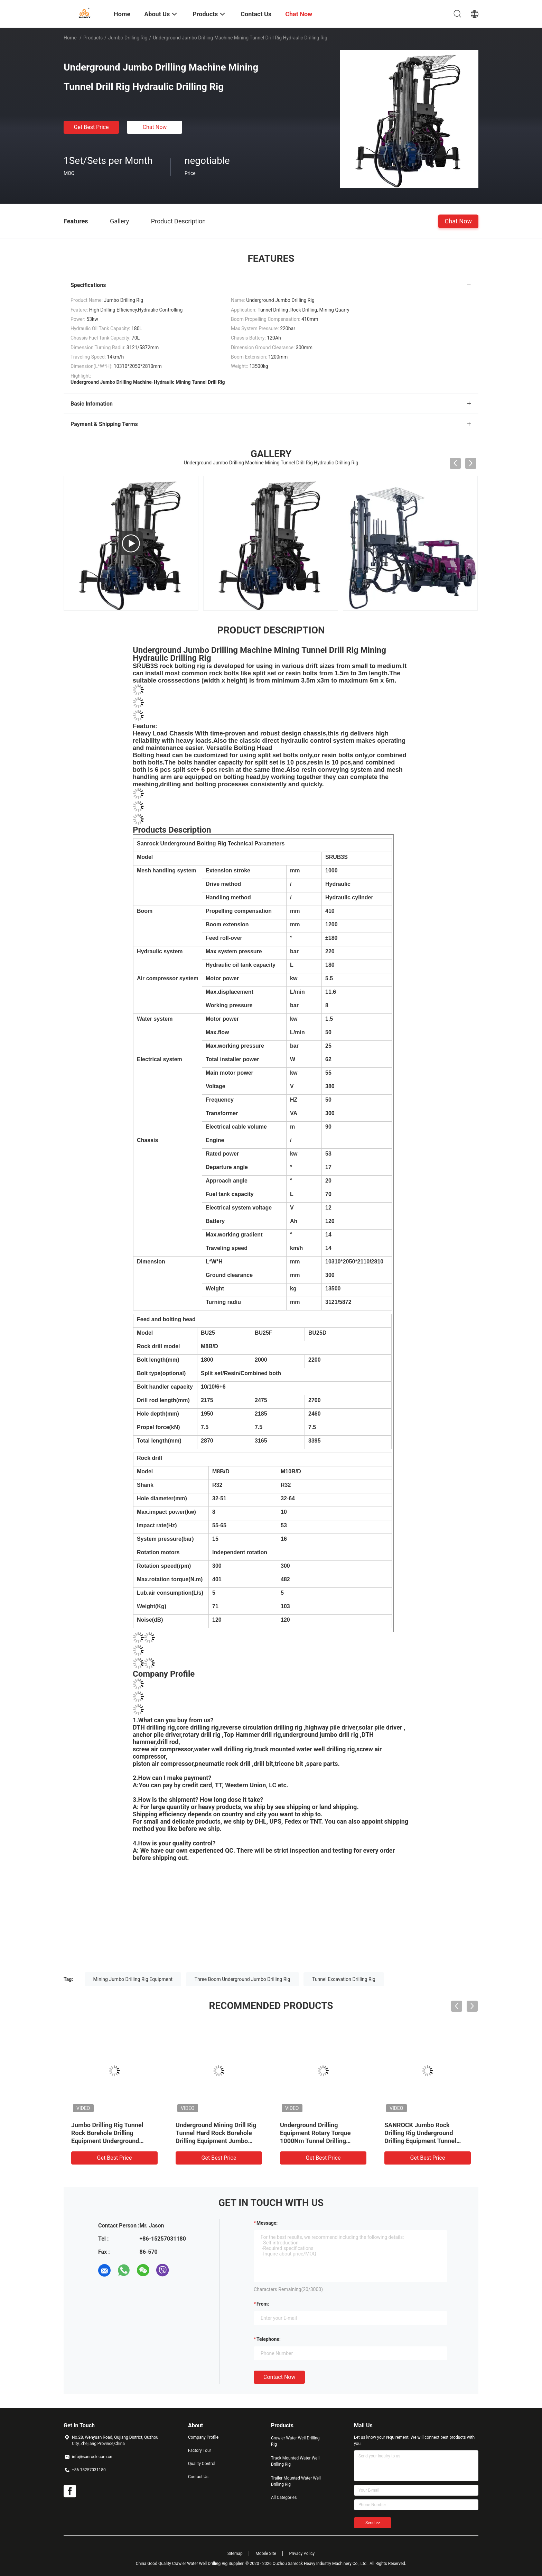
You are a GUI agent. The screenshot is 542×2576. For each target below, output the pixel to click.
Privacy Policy (302, 2553)
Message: (267, 2223)
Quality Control (201, 2463)
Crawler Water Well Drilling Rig (295, 2441)
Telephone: (268, 2339)
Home (70, 37)
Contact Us (198, 2476)
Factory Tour (199, 2450)
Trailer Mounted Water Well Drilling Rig (296, 2481)
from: (262, 2304)
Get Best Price (91, 127)
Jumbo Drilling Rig (128, 37)
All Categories (284, 2497)
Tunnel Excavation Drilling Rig (343, 1979)
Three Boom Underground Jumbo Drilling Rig (242, 1979)
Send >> (372, 2522)
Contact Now (279, 2377)
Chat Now (155, 127)
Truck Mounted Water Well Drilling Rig (295, 2461)
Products (93, 37)
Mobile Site (265, 2553)
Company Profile (203, 2437)
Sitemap (235, 2553)
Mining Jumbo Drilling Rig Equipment (133, 1979)
